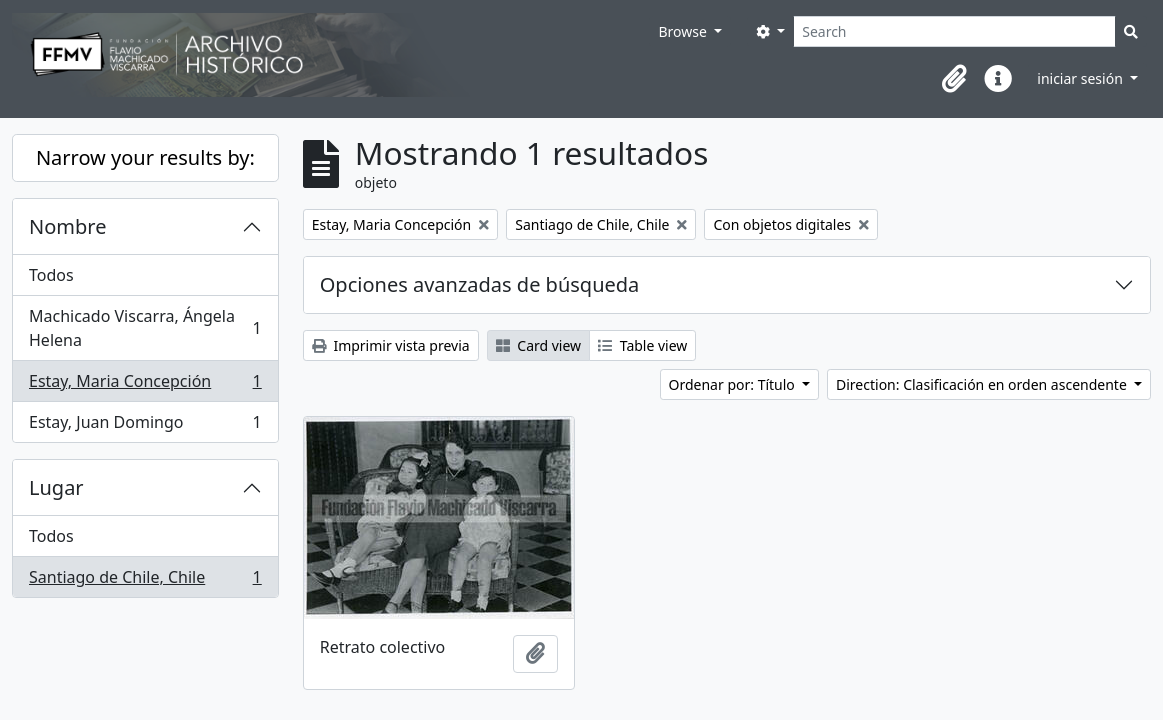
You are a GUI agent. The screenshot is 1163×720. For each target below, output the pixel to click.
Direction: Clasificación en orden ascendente (983, 384)
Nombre (67, 226)
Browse (684, 31)
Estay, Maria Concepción (145, 385)
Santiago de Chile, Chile (145, 581)
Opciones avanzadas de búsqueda (480, 284)
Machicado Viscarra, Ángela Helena (145, 328)
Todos (51, 275)
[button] (954, 79)
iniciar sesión (1081, 78)
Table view (642, 345)
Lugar (56, 487)
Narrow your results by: (145, 157)
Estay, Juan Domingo (145, 426)
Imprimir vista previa (391, 345)
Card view (538, 345)
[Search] (954, 31)
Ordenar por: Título (734, 384)
